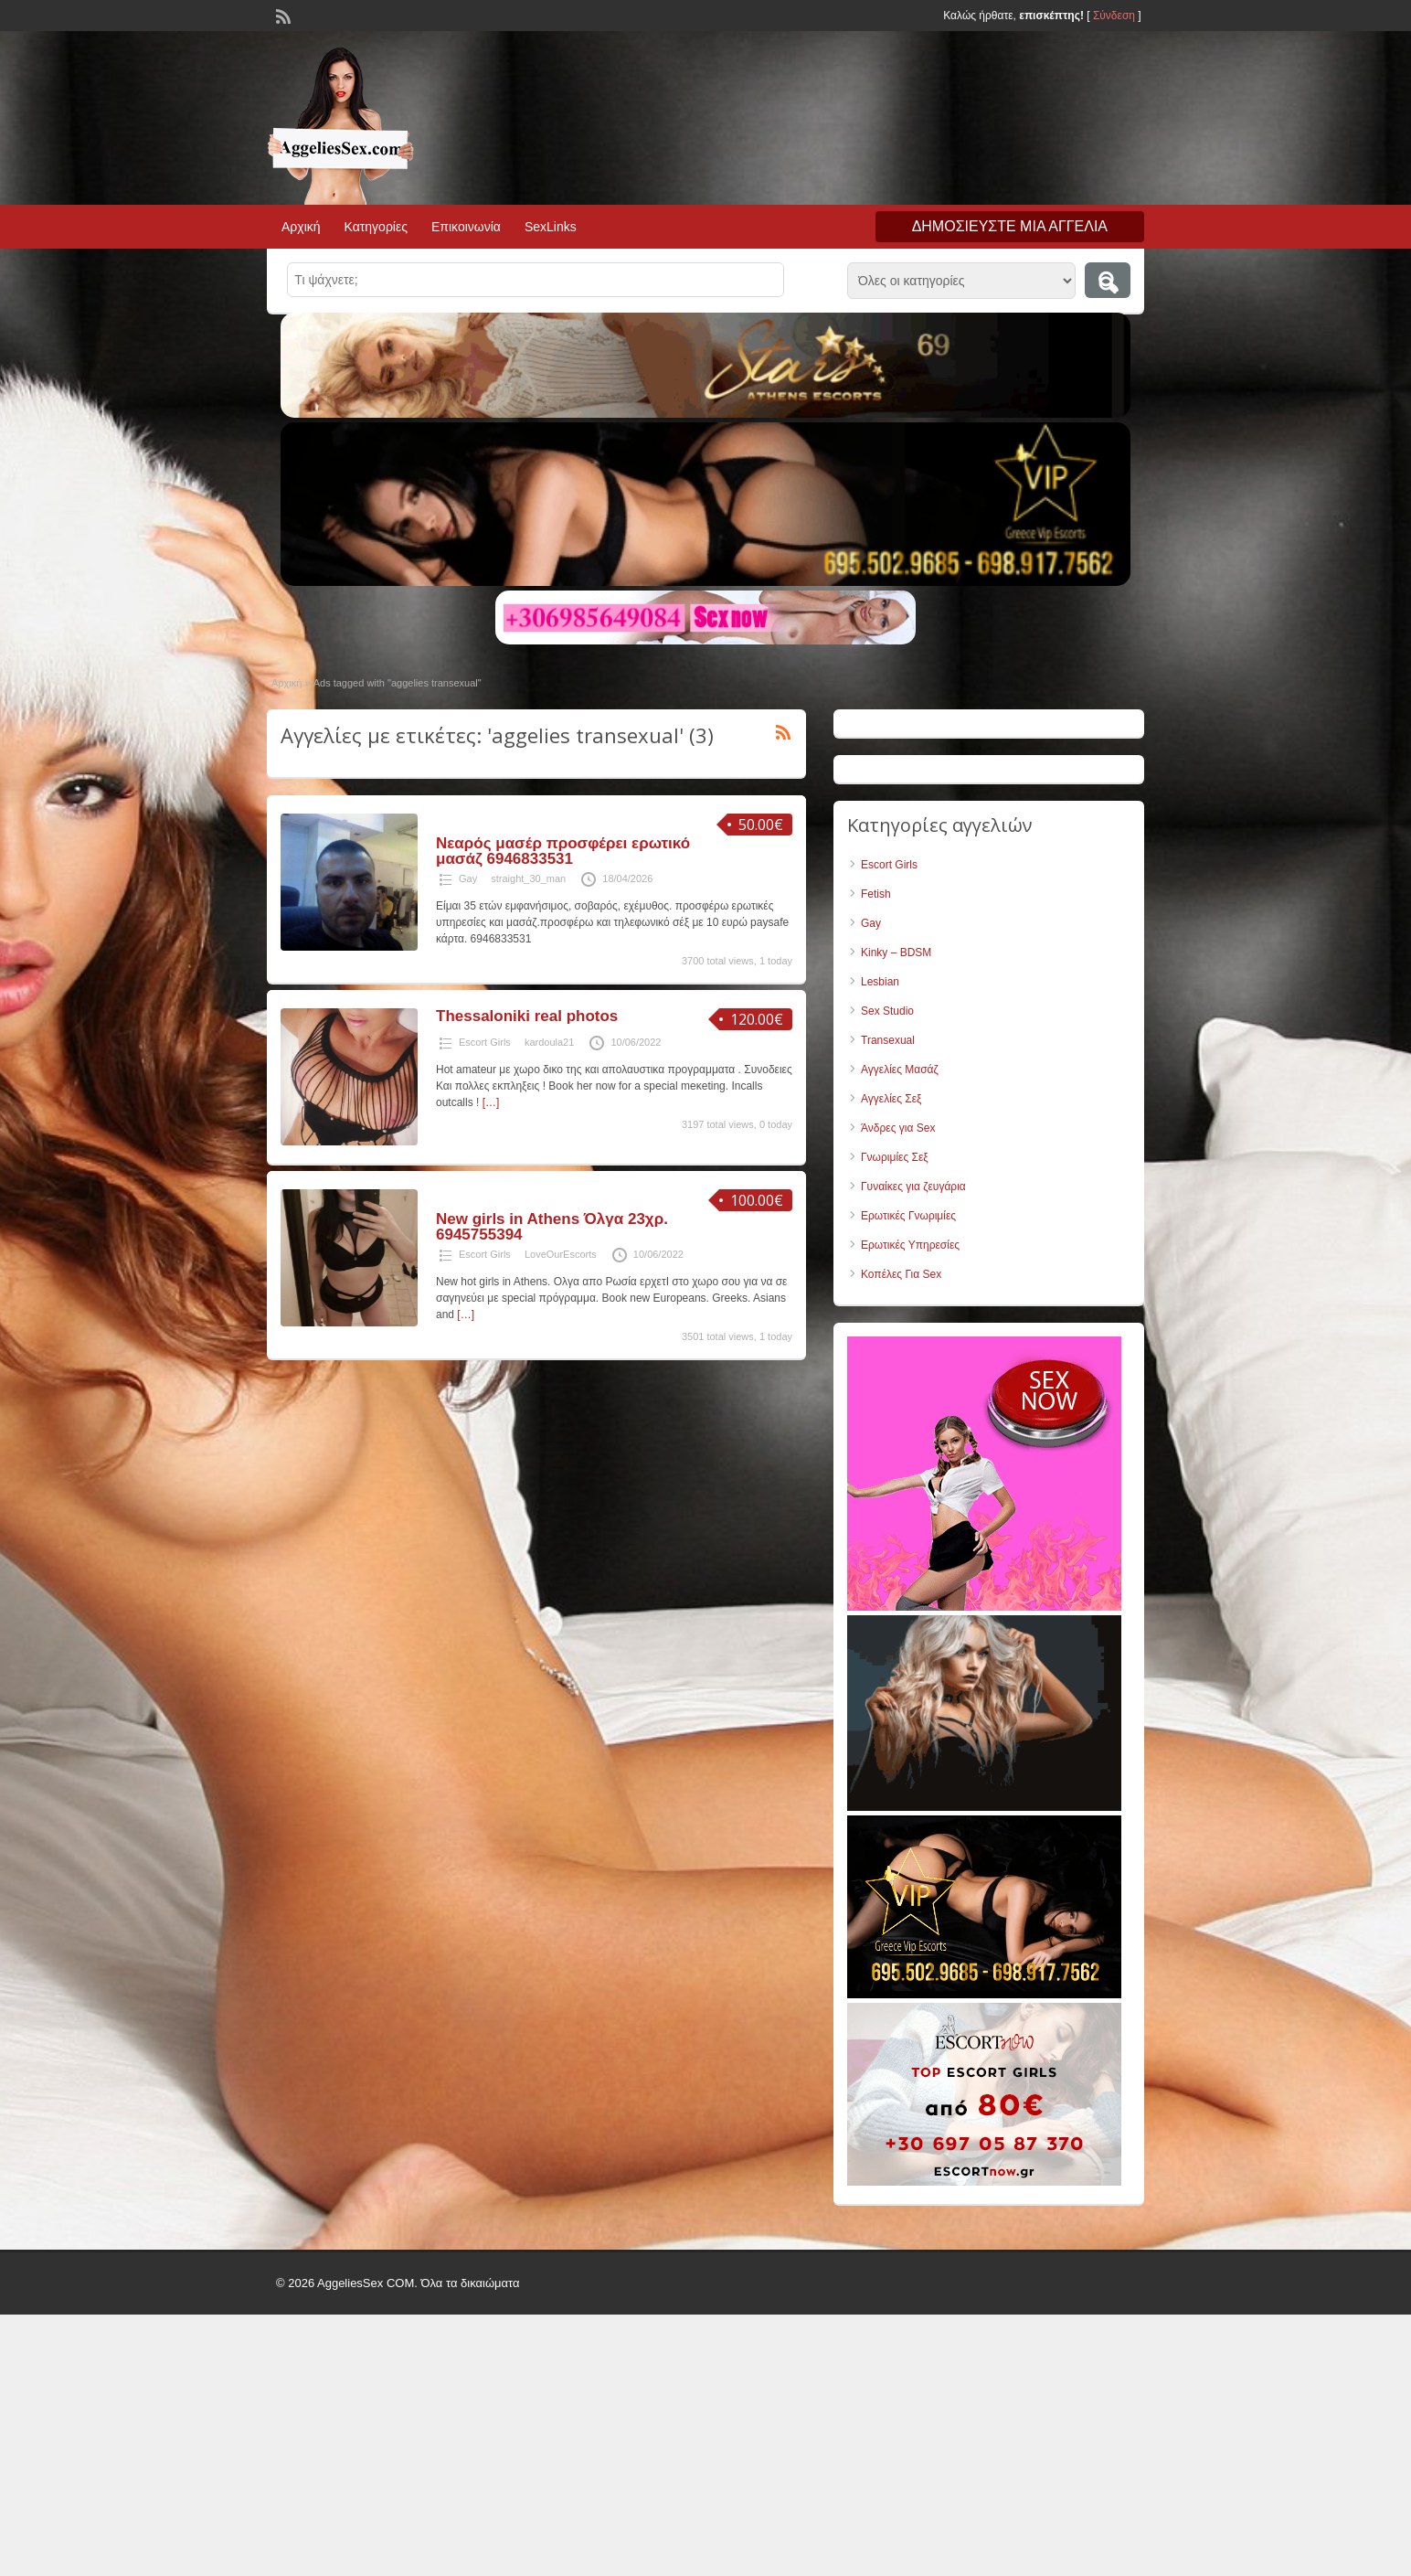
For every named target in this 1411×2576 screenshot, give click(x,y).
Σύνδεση (1114, 15)
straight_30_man (528, 878)
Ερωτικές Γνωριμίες (908, 1215)
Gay (468, 878)
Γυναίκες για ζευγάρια (913, 1186)
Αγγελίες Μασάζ (900, 1069)
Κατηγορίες (376, 226)
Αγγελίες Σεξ (891, 1098)
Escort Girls (485, 1042)
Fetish (876, 894)
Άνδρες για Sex (898, 1128)
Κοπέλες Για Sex (901, 1274)
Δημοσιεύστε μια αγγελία (1010, 226)
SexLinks (551, 226)
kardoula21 (549, 1042)
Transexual (888, 1040)
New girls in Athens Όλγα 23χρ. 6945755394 (552, 1226)
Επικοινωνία (466, 226)
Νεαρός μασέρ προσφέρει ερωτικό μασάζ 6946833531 (563, 851)
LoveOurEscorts (561, 1254)
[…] (491, 1102)
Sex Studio (887, 1011)
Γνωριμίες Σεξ (894, 1157)
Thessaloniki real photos (527, 1016)
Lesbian (880, 981)
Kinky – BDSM (896, 952)
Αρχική (301, 226)
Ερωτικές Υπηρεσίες (910, 1245)
